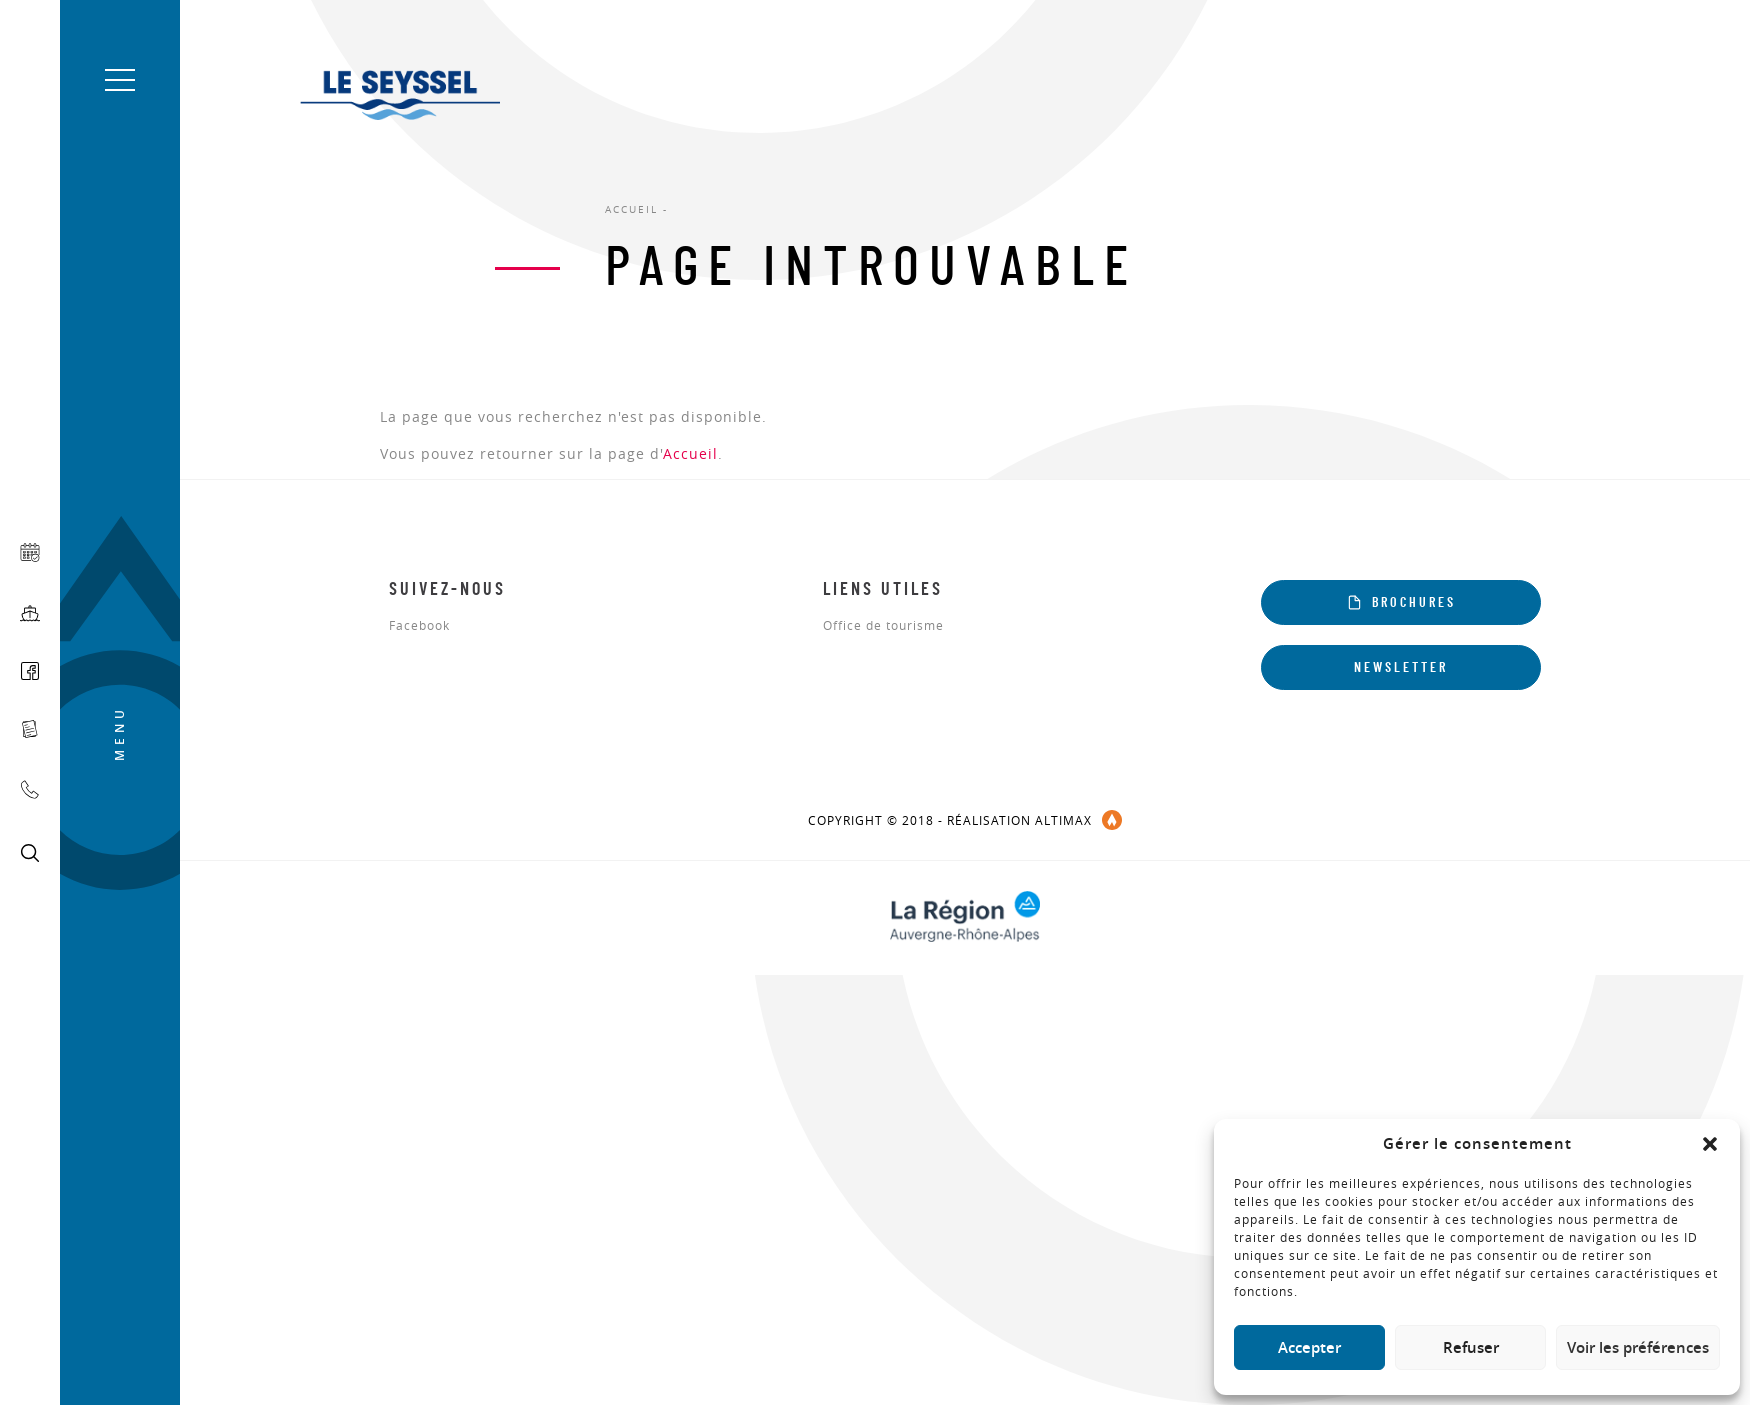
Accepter (1309, 1347)
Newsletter (1401, 668)
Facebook (419, 626)
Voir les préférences (1638, 1347)
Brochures (1401, 602)
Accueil (690, 453)
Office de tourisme (883, 626)
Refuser (1471, 1347)
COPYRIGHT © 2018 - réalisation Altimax (965, 820)
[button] (1710, 1144)
